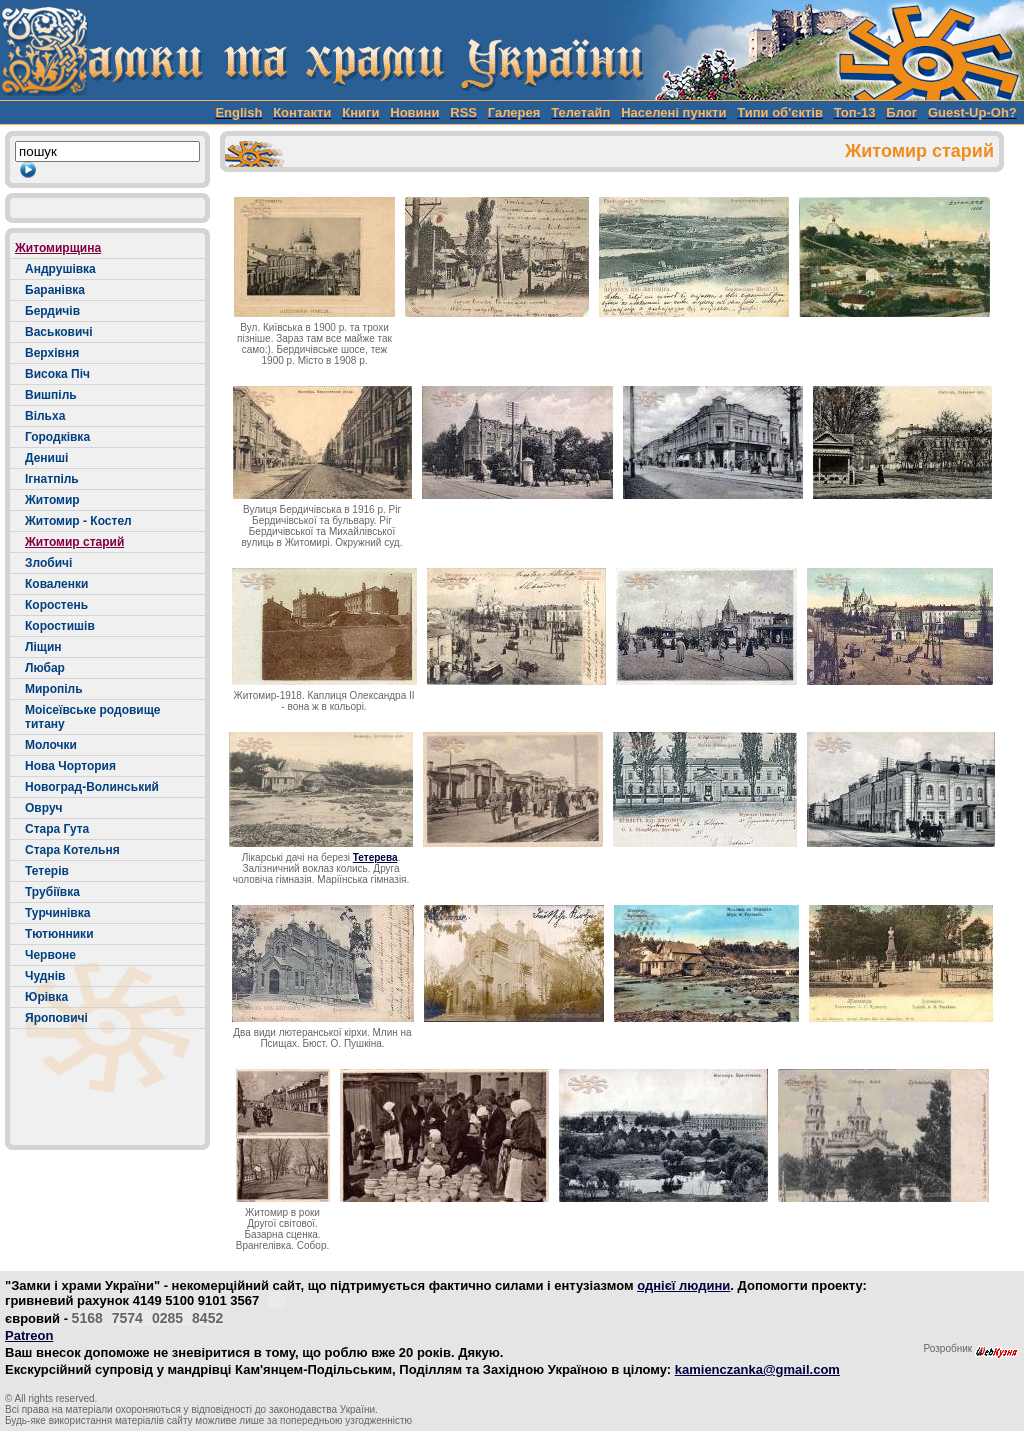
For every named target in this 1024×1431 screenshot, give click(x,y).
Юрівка (46, 997)
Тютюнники (59, 934)
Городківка (57, 437)
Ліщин (43, 647)
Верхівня (52, 353)
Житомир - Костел (78, 521)
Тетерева (375, 857)
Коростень (56, 605)
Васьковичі (59, 332)
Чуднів (45, 976)
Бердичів (52, 311)
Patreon (29, 1335)
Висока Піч (57, 374)
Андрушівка (60, 269)
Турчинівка (57, 913)
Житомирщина (58, 248)
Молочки (51, 745)
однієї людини (683, 1285)
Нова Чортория (70, 766)
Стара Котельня (72, 850)
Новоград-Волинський (92, 787)
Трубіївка (52, 892)
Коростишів (60, 626)
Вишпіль (51, 395)
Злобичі (48, 563)
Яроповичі (56, 1018)
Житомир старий (74, 542)
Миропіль (54, 689)
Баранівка (55, 290)
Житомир (52, 500)
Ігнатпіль (52, 479)
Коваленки (56, 584)
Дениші (46, 458)
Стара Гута (57, 829)
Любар (45, 668)
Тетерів (47, 871)
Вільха (45, 416)
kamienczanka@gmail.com (757, 1369)
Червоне (50, 955)
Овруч (44, 808)
